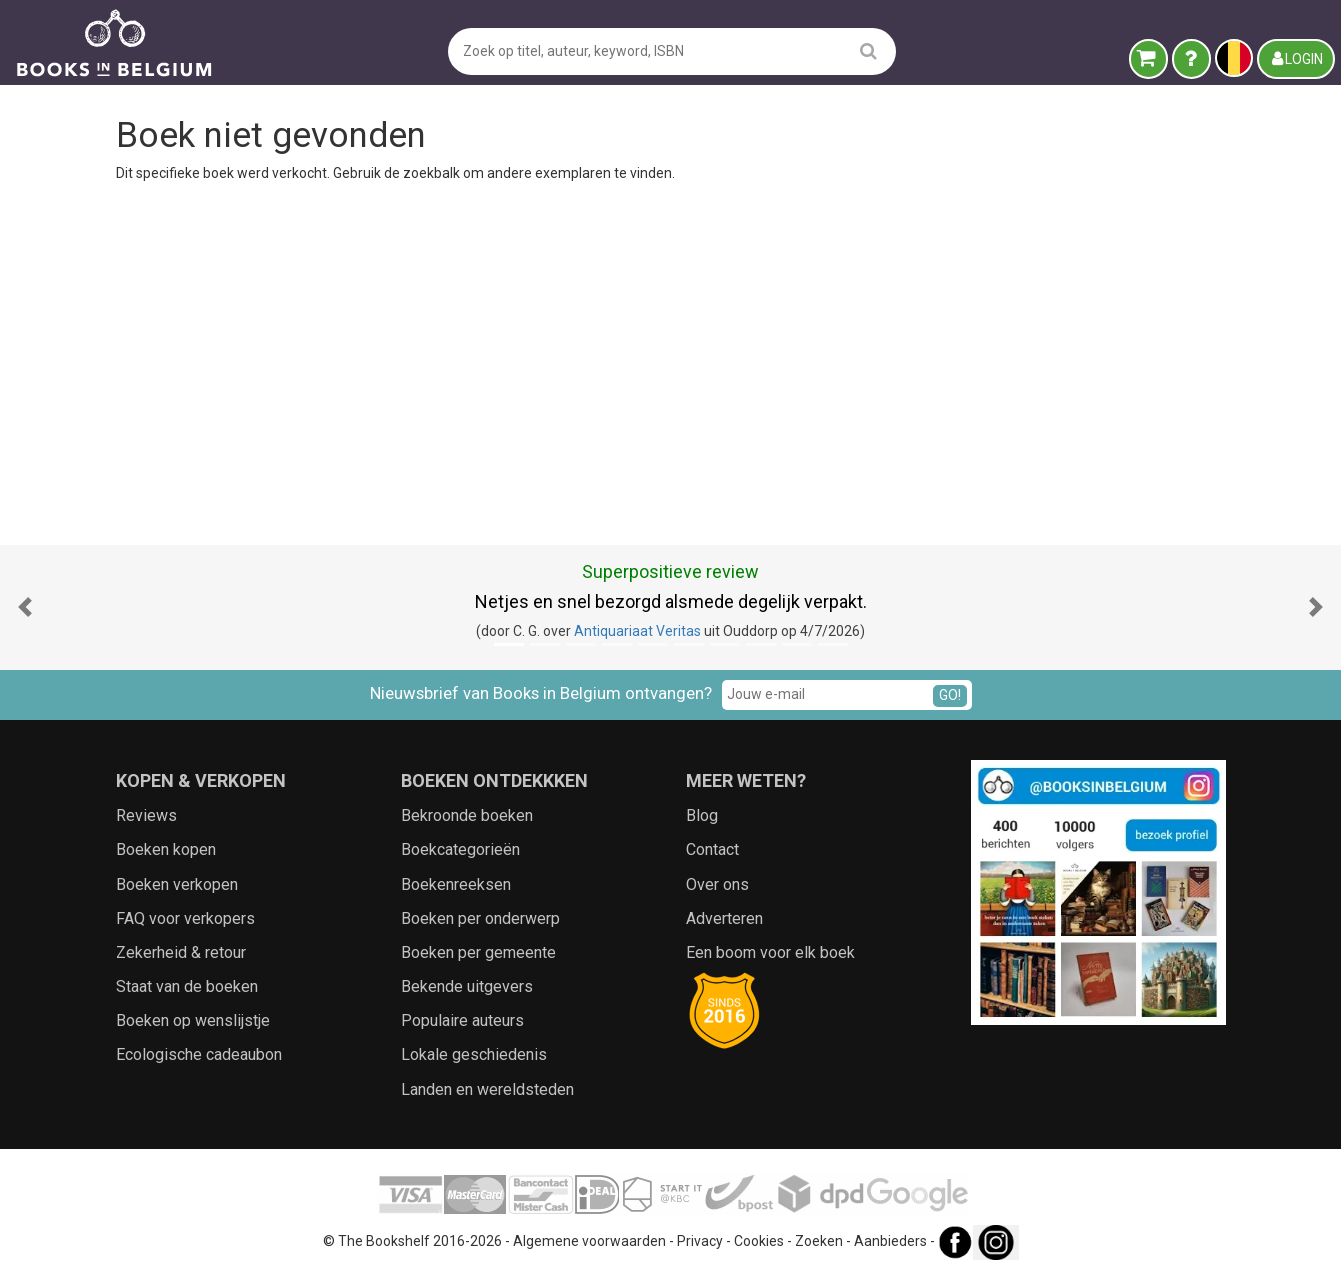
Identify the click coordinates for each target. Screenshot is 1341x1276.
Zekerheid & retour (181, 952)
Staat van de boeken (187, 986)
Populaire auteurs (462, 1020)
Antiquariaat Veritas (637, 631)
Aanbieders (890, 1241)
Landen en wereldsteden (487, 1089)
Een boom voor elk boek (770, 952)
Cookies (759, 1241)
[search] (868, 50)
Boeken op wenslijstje (193, 1020)
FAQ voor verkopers (185, 918)
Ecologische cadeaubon (199, 1054)
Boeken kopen (166, 849)
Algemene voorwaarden (589, 1241)
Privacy (700, 1241)
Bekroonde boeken (467, 815)
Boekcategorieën (460, 849)
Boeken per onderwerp (480, 918)
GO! (950, 695)
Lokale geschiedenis (474, 1054)
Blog (702, 815)
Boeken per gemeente (478, 952)
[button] (25, 607)
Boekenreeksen (456, 884)
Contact (712, 849)
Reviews (146, 815)
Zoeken (819, 1241)
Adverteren (724, 918)
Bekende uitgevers (467, 986)
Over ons (717, 884)
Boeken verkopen (177, 884)
